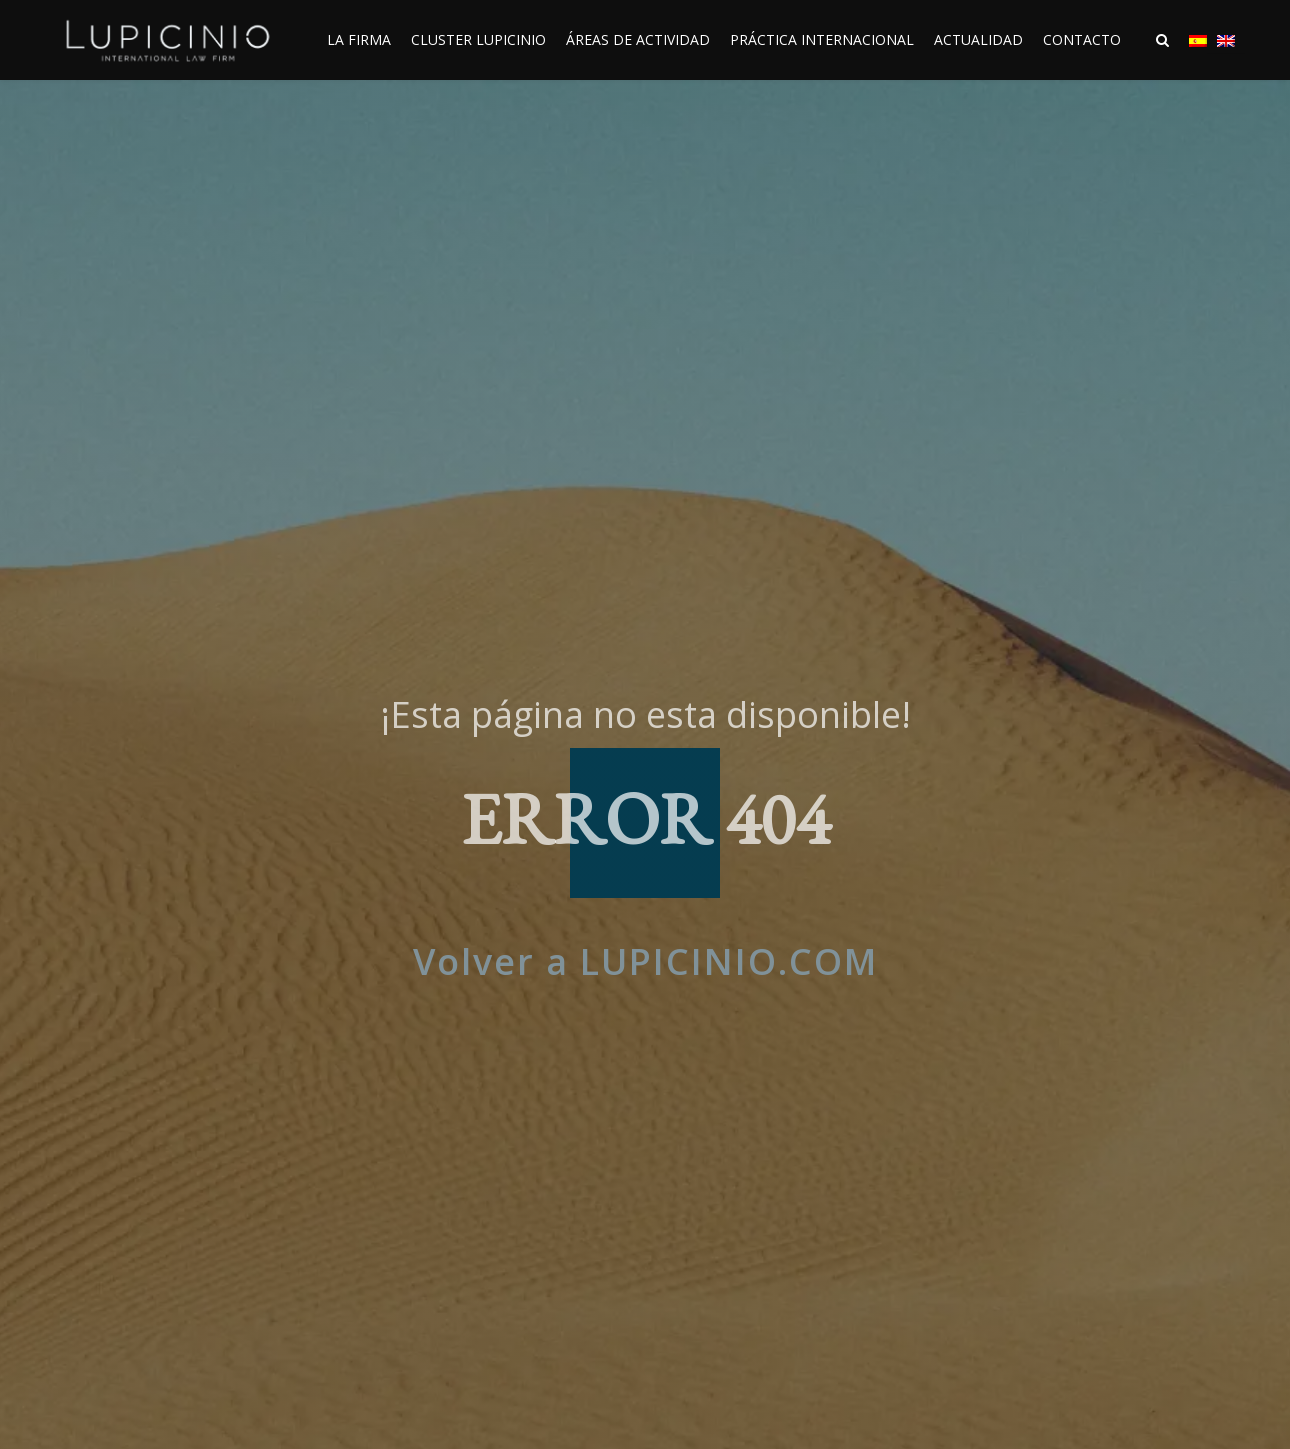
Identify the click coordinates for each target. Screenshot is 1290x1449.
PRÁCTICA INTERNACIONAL (822, 39)
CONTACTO (1082, 39)
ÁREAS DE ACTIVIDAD (638, 39)
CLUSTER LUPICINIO (478, 39)
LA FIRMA (359, 39)
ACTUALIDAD (978, 39)
